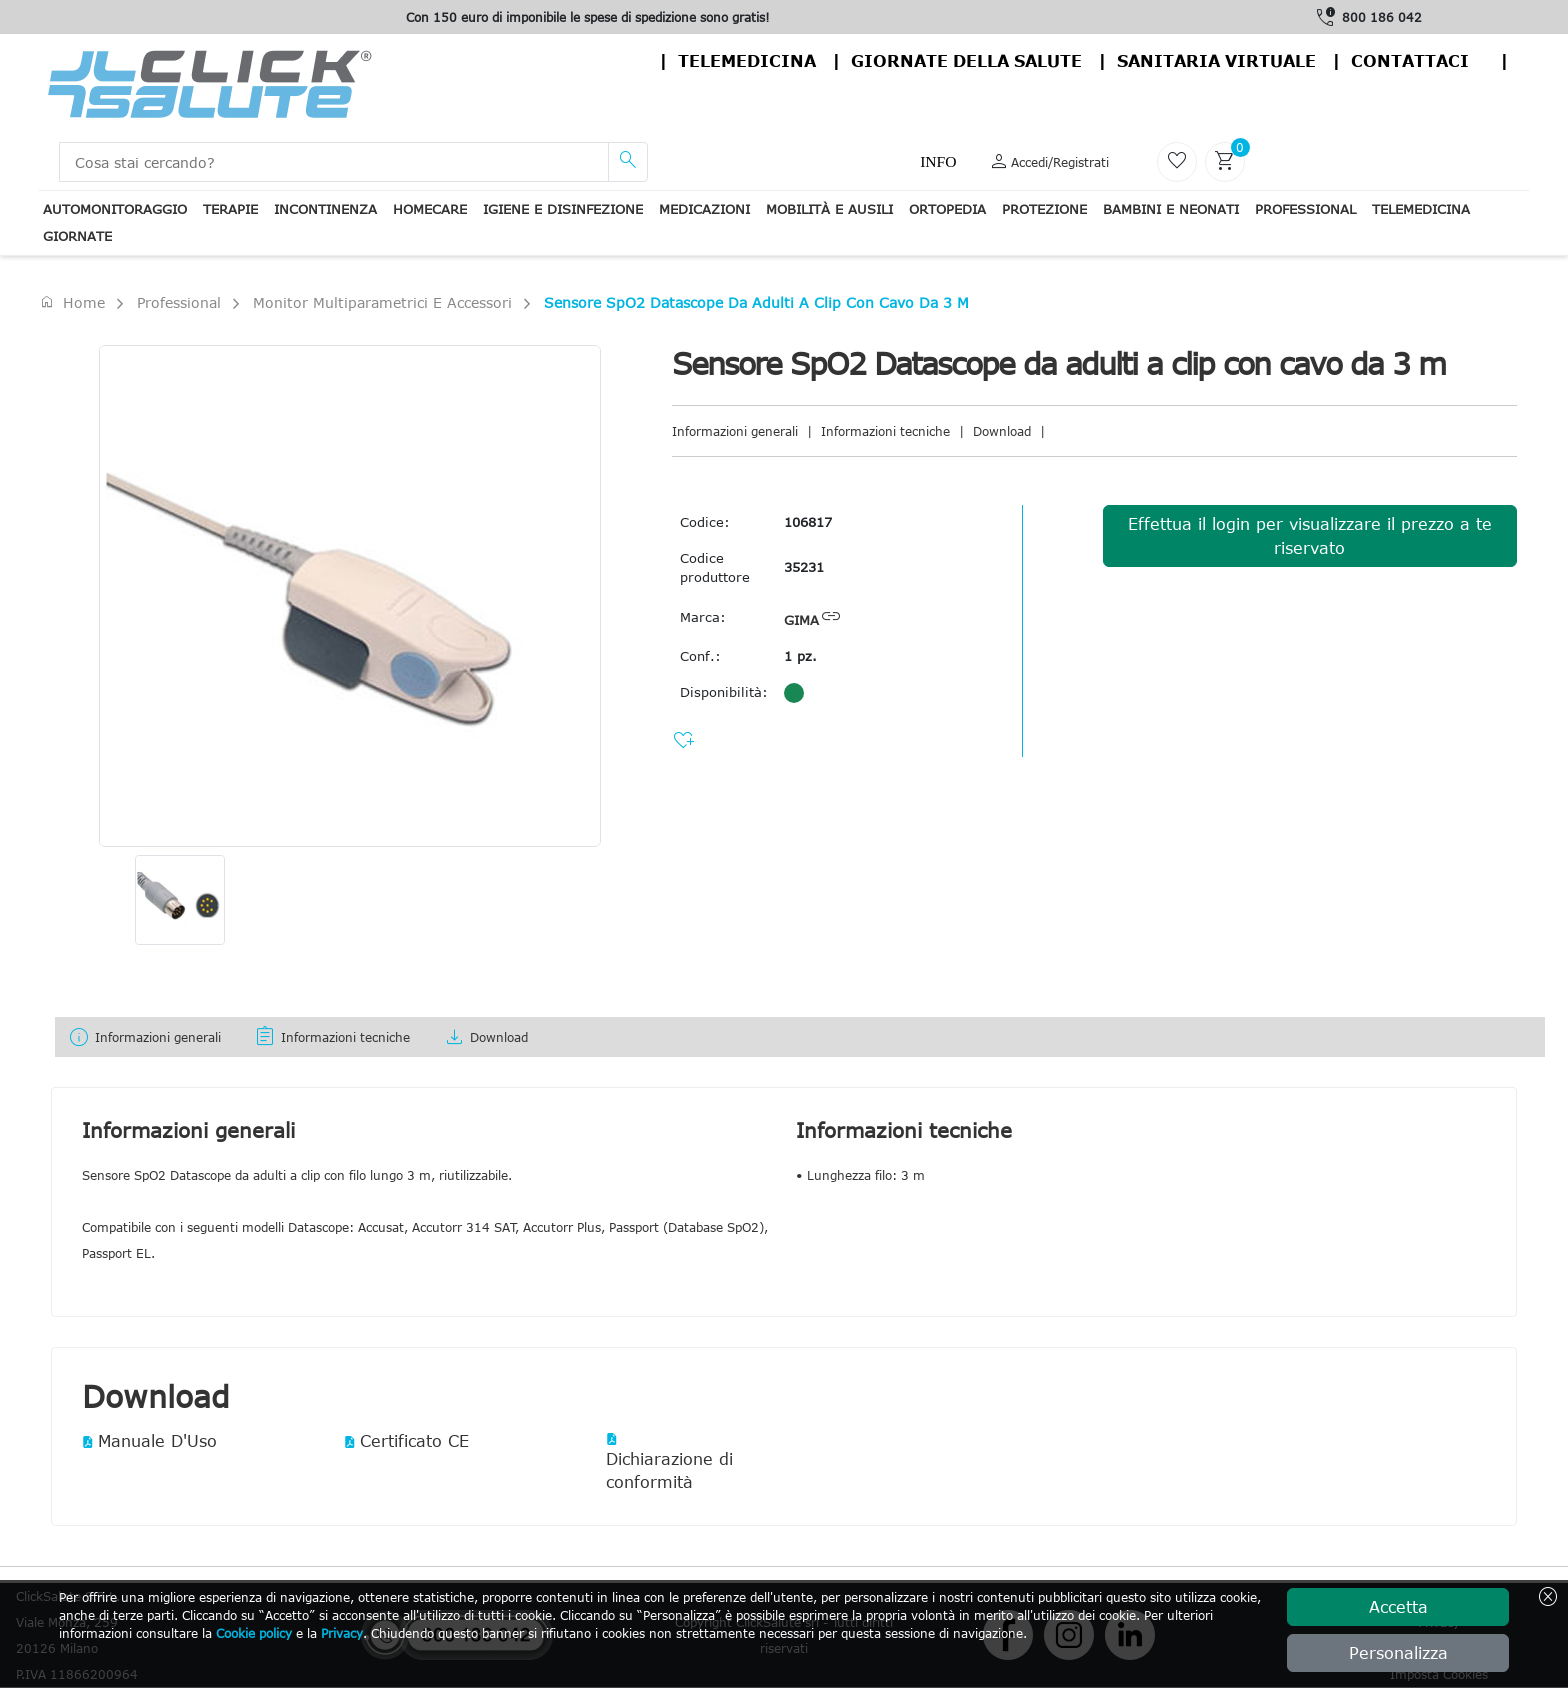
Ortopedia (947, 209)
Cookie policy (254, 1633)
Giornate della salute (966, 61)
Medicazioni (704, 209)
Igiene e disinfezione (563, 209)
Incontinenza (325, 209)
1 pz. (800, 656)
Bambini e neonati (1171, 209)
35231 (804, 567)
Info (938, 161)
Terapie (230, 209)
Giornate (77, 236)
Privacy (342, 1633)
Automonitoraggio (115, 209)
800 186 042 (1382, 17)
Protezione (1044, 209)
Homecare (430, 209)
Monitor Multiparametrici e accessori (382, 302)
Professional (1305, 209)
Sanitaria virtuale (1216, 61)
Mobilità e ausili (829, 209)
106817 (808, 522)
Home (72, 302)
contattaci (1410, 61)
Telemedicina (747, 61)
